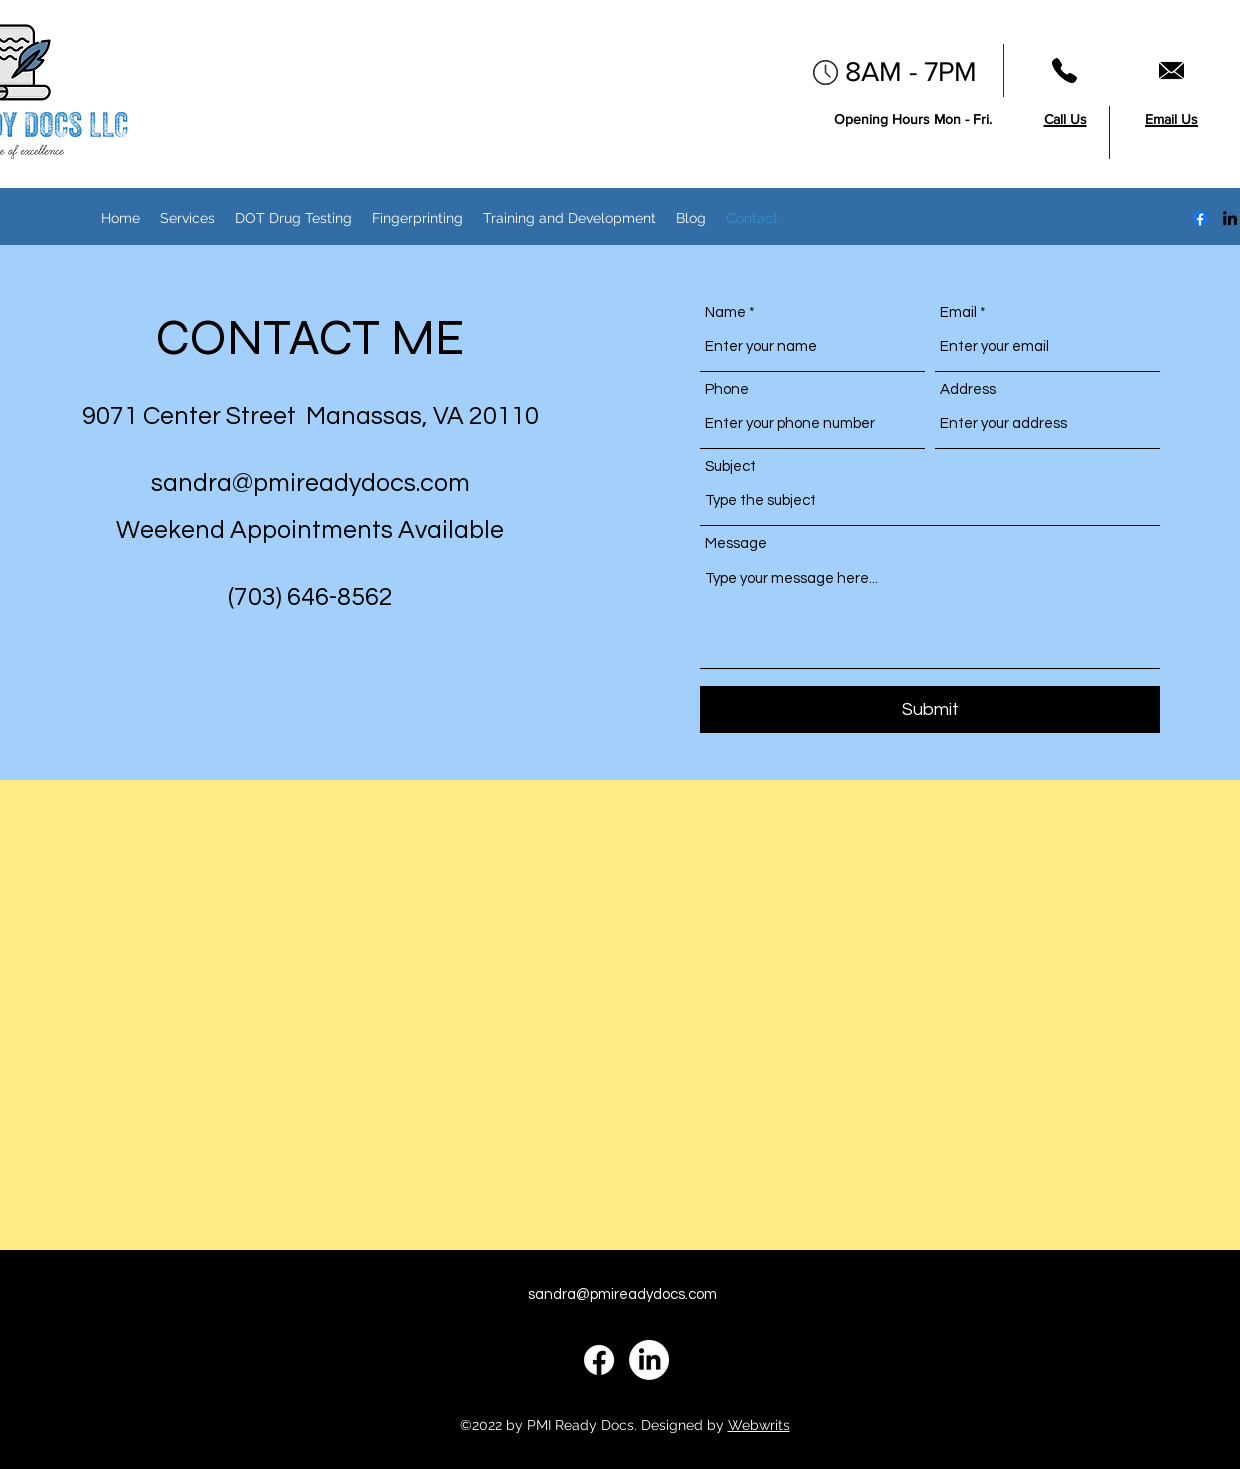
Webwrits (759, 1425)
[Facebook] (1200, 218)
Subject (730, 466)
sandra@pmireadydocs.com (310, 483)
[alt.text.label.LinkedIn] (1230, 218)
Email (958, 312)
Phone (727, 389)
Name (725, 312)
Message (736, 543)
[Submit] (930, 709)
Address (968, 389)
